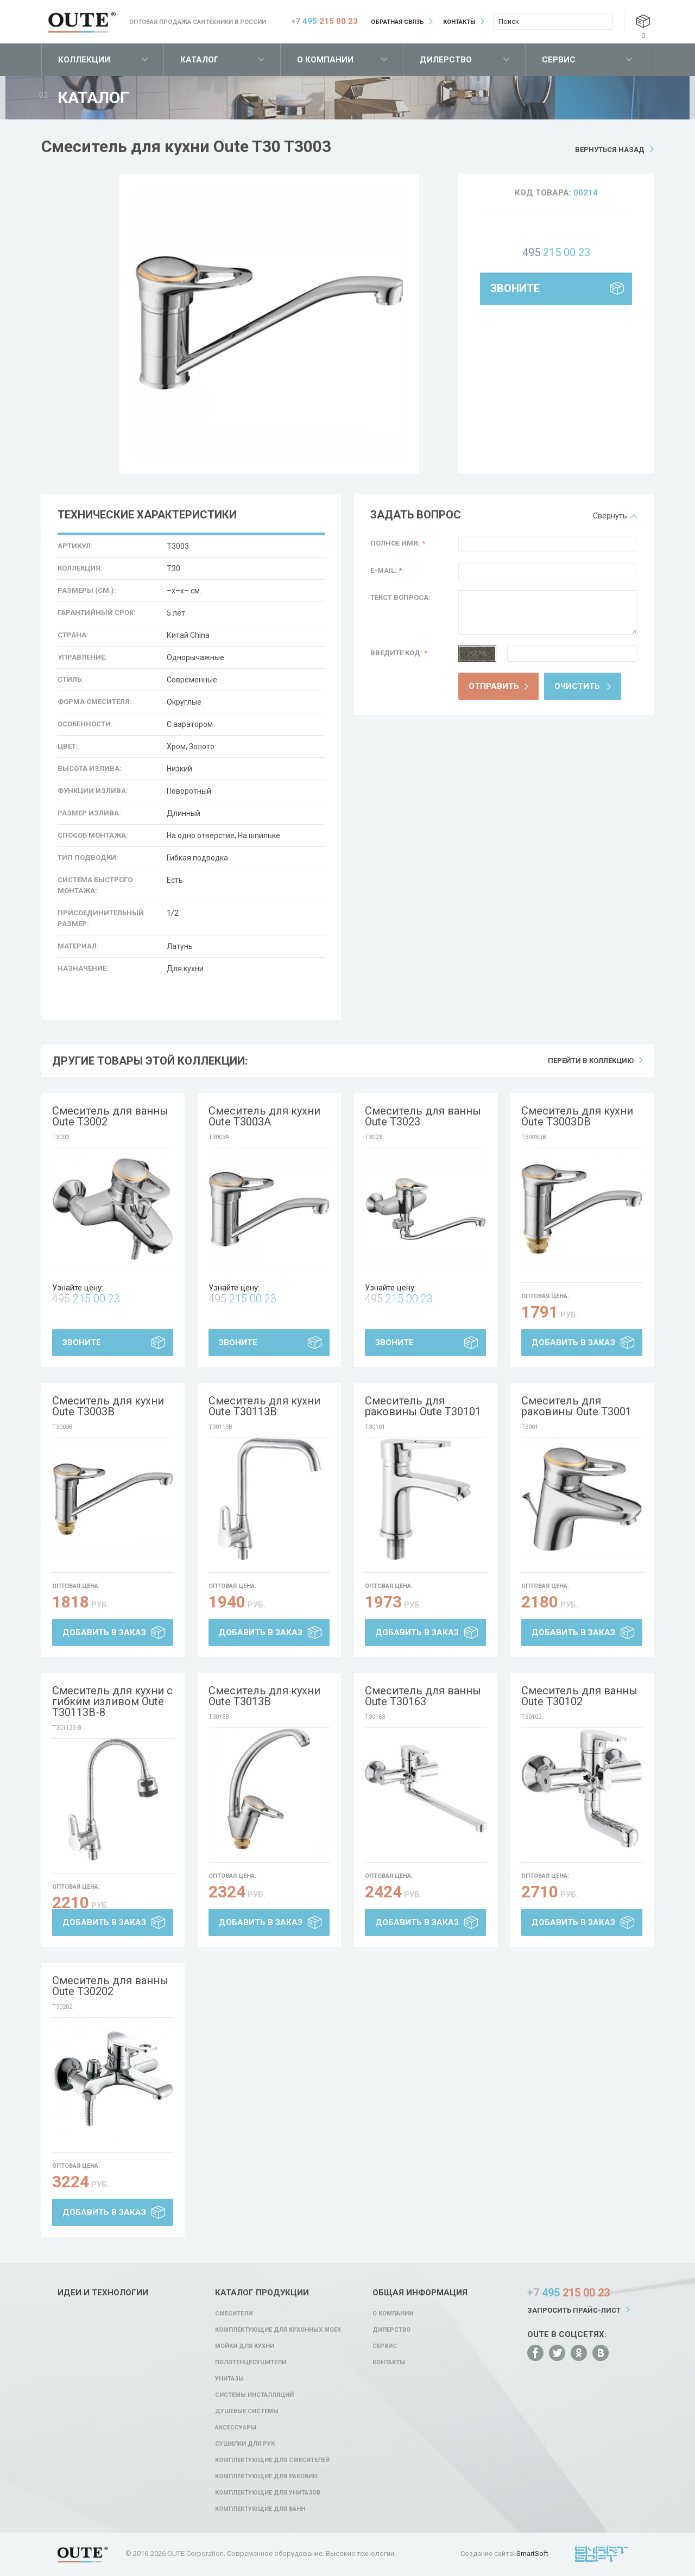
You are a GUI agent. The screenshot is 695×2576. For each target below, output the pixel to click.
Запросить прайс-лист (574, 2310)
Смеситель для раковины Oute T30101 (423, 1406)
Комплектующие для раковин (266, 2476)
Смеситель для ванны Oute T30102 (579, 1696)
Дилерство (446, 60)
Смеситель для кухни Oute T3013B (264, 1696)
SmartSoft (532, 2553)
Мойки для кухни (244, 2346)
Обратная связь (397, 22)
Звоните (515, 288)
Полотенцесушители (250, 2362)
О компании (325, 60)
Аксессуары (235, 2427)
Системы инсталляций (254, 2394)
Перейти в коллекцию (591, 1060)
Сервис (559, 60)
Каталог (199, 60)
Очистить (577, 686)
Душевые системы (247, 2411)
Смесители (233, 2313)
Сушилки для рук (245, 2443)
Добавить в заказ (573, 1342)
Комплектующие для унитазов (267, 2492)
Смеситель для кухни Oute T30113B (264, 1406)
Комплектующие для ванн (260, 2508)
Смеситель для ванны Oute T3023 (423, 1116)
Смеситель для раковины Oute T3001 (576, 1406)
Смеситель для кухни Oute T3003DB (577, 1116)
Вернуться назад (610, 149)
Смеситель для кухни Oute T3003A (264, 1116)
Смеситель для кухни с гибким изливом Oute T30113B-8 (112, 1701)
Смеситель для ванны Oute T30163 (423, 1696)
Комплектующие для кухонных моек (278, 2329)
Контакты (459, 22)
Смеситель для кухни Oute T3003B (108, 1406)
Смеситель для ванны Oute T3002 (110, 1116)
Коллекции (84, 60)
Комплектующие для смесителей (272, 2460)
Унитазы (229, 2378)
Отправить (494, 686)
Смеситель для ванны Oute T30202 (110, 1986)
